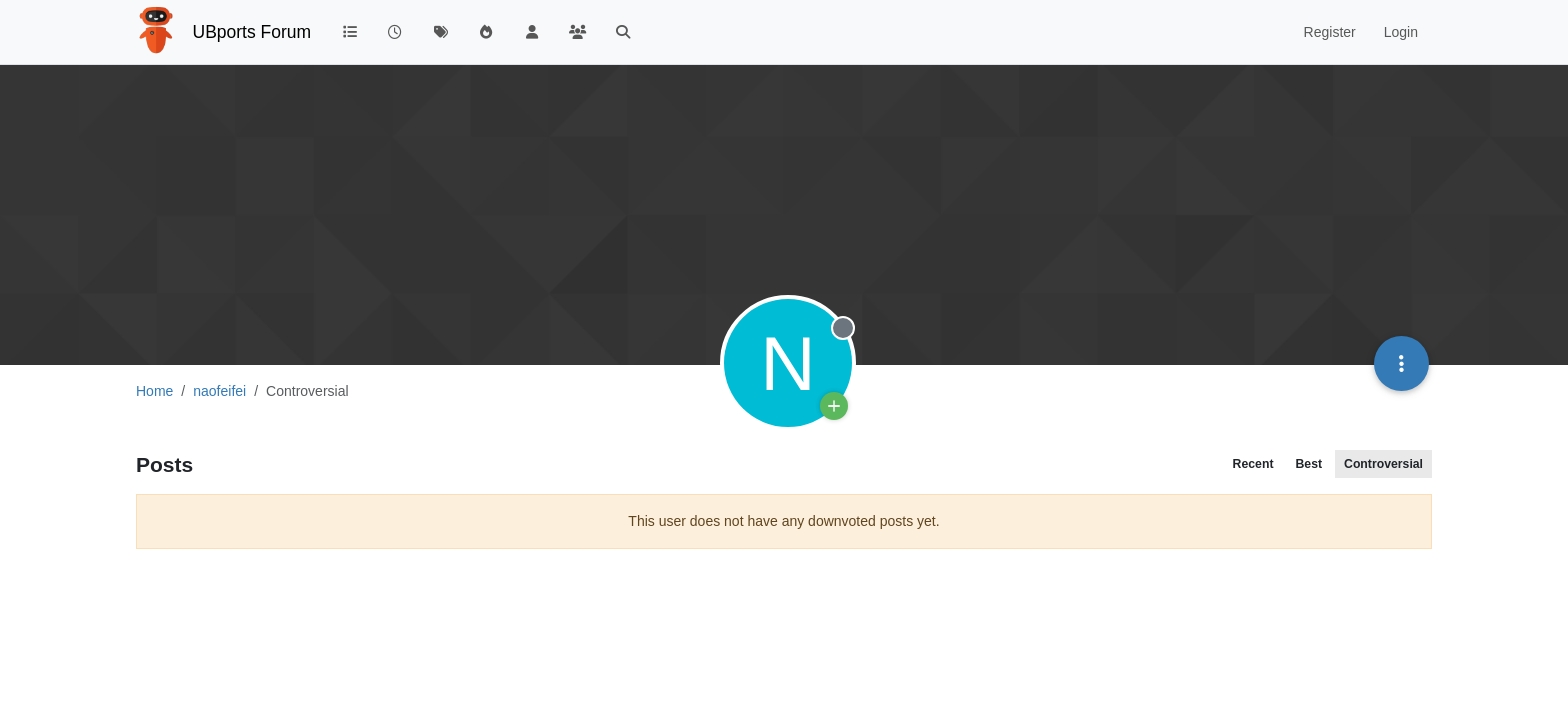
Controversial (1383, 464)
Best (1308, 464)
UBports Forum (252, 32)
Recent (1253, 464)
